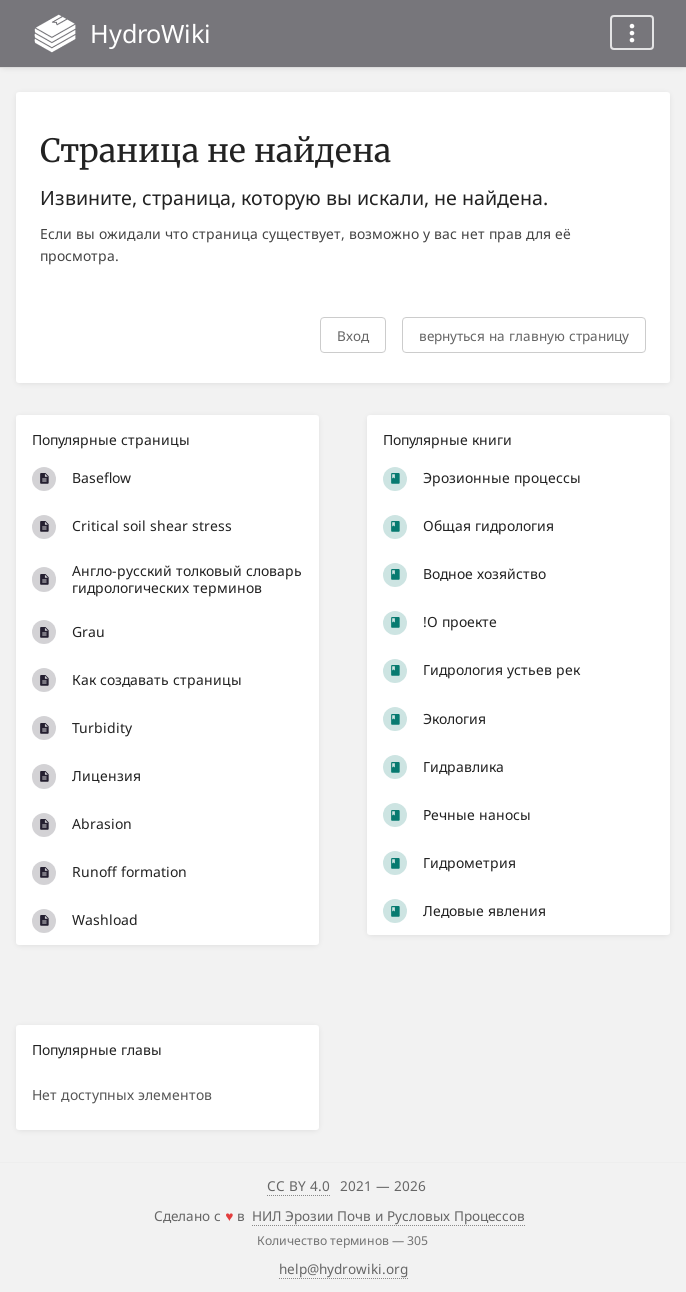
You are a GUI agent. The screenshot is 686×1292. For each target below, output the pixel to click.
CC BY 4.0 (298, 1185)
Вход (353, 335)
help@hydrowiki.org (343, 1268)
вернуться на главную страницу (524, 335)
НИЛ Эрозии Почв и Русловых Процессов (388, 1215)
